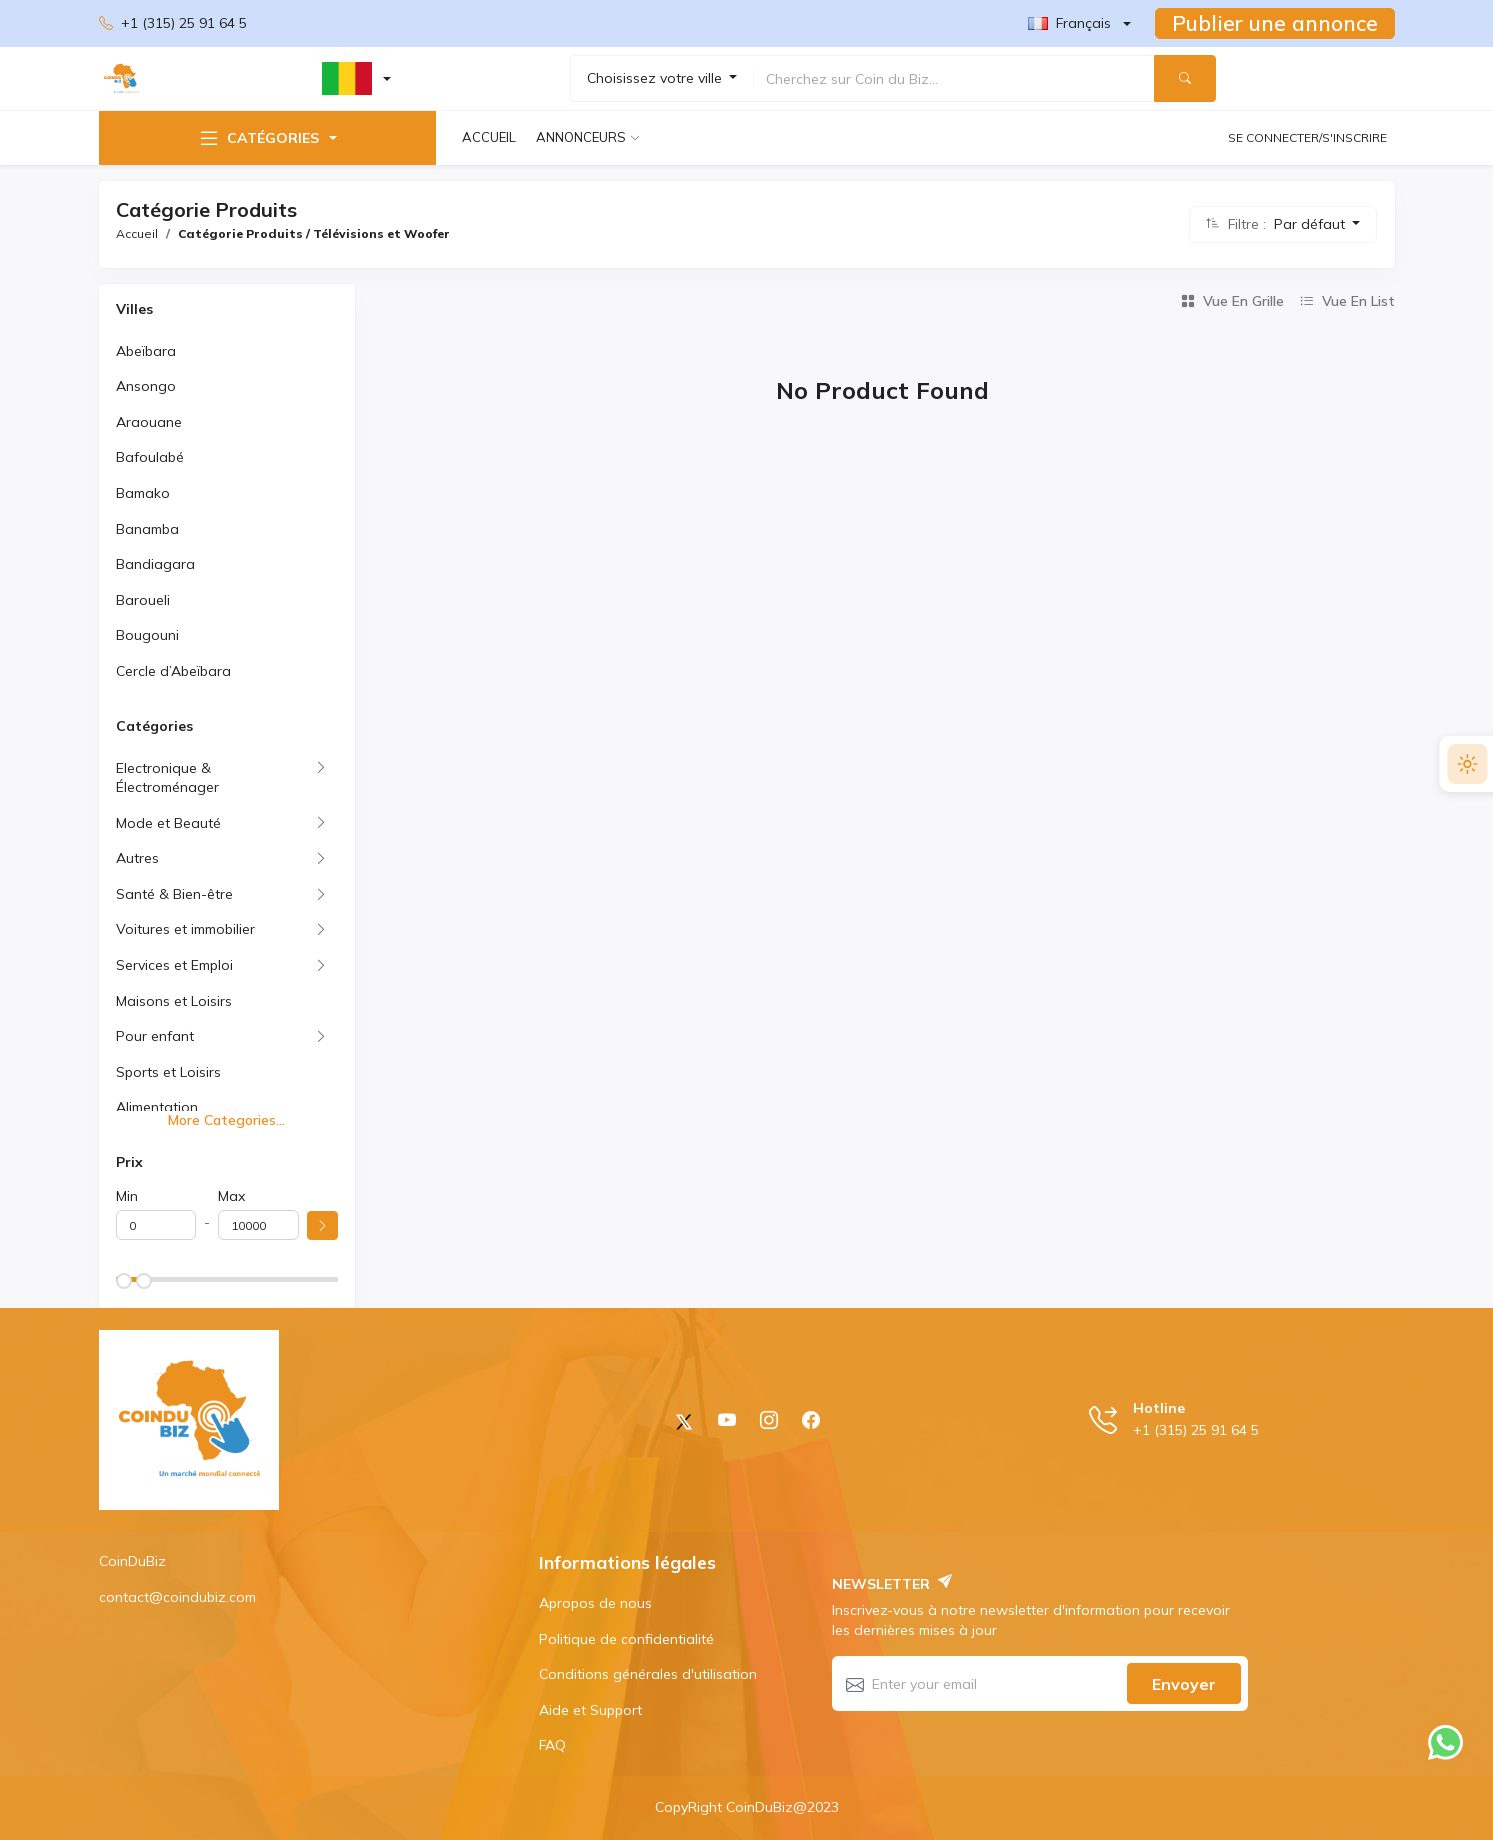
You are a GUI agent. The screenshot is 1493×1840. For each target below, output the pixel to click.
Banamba (147, 529)
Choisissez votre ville (656, 78)
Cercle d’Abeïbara (173, 671)
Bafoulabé (150, 457)
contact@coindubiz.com (177, 1597)
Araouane (149, 422)
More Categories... (226, 1120)
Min (127, 1196)
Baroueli (143, 600)
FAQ (552, 1745)
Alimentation (157, 1107)
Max (231, 1196)
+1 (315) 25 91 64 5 (173, 24)
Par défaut (1311, 224)
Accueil (489, 137)
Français (1069, 23)
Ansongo (146, 386)
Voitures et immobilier (185, 929)
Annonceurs (581, 137)
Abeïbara (146, 351)
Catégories (258, 138)
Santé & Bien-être (174, 894)
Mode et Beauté (168, 823)
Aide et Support (590, 1710)
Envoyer (1184, 1684)
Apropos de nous (595, 1603)
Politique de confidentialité (626, 1639)
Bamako (143, 493)
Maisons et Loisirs (174, 1001)
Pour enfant (155, 1036)
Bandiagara (155, 564)
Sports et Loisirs (168, 1072)
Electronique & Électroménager (167, 778)
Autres (137, 858)
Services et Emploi (174, 965)
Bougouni (147, 635)
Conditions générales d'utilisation (648, 1674)
